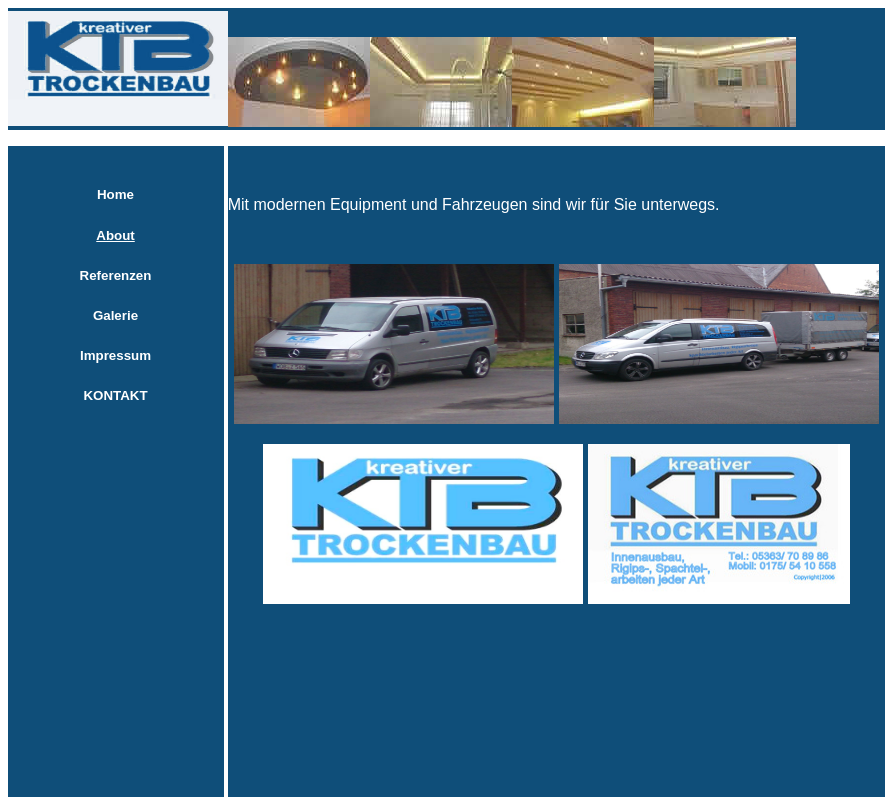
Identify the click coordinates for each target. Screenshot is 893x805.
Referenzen (116, 275)
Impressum (115, 355)
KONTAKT (115, 395)
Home (115, 194)
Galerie (115, 315)
